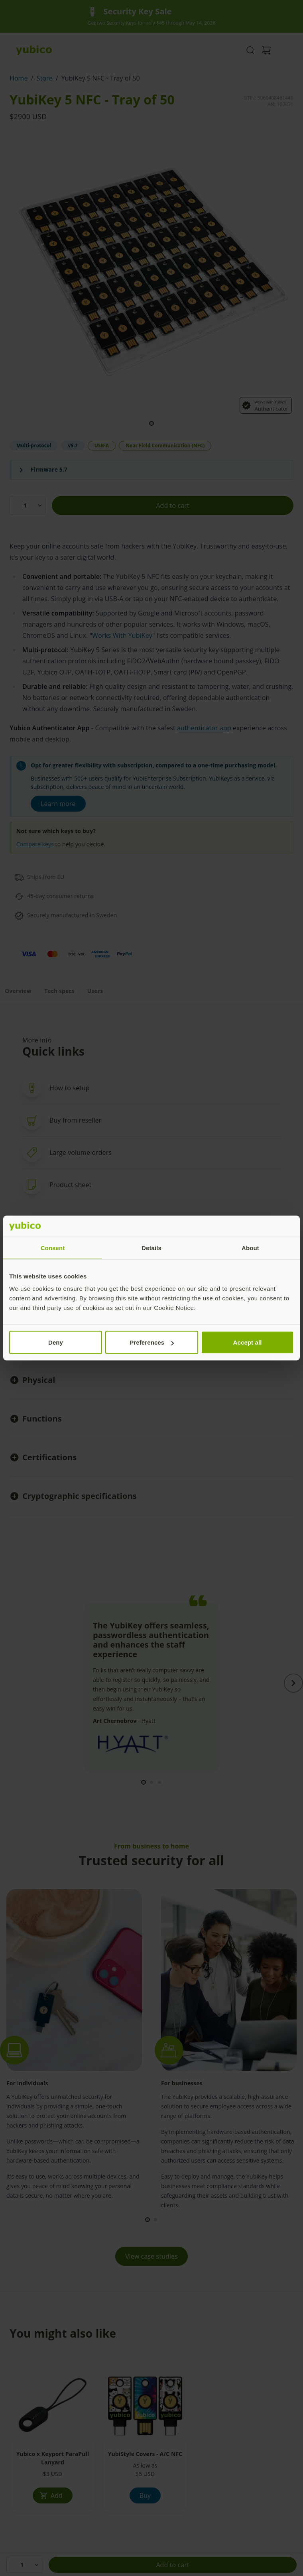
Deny (55, 1342)
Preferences (152, 1342)
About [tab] (250, 1247)
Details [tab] (151, 1247)
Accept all (247, 1342)
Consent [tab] (53, 1247)
